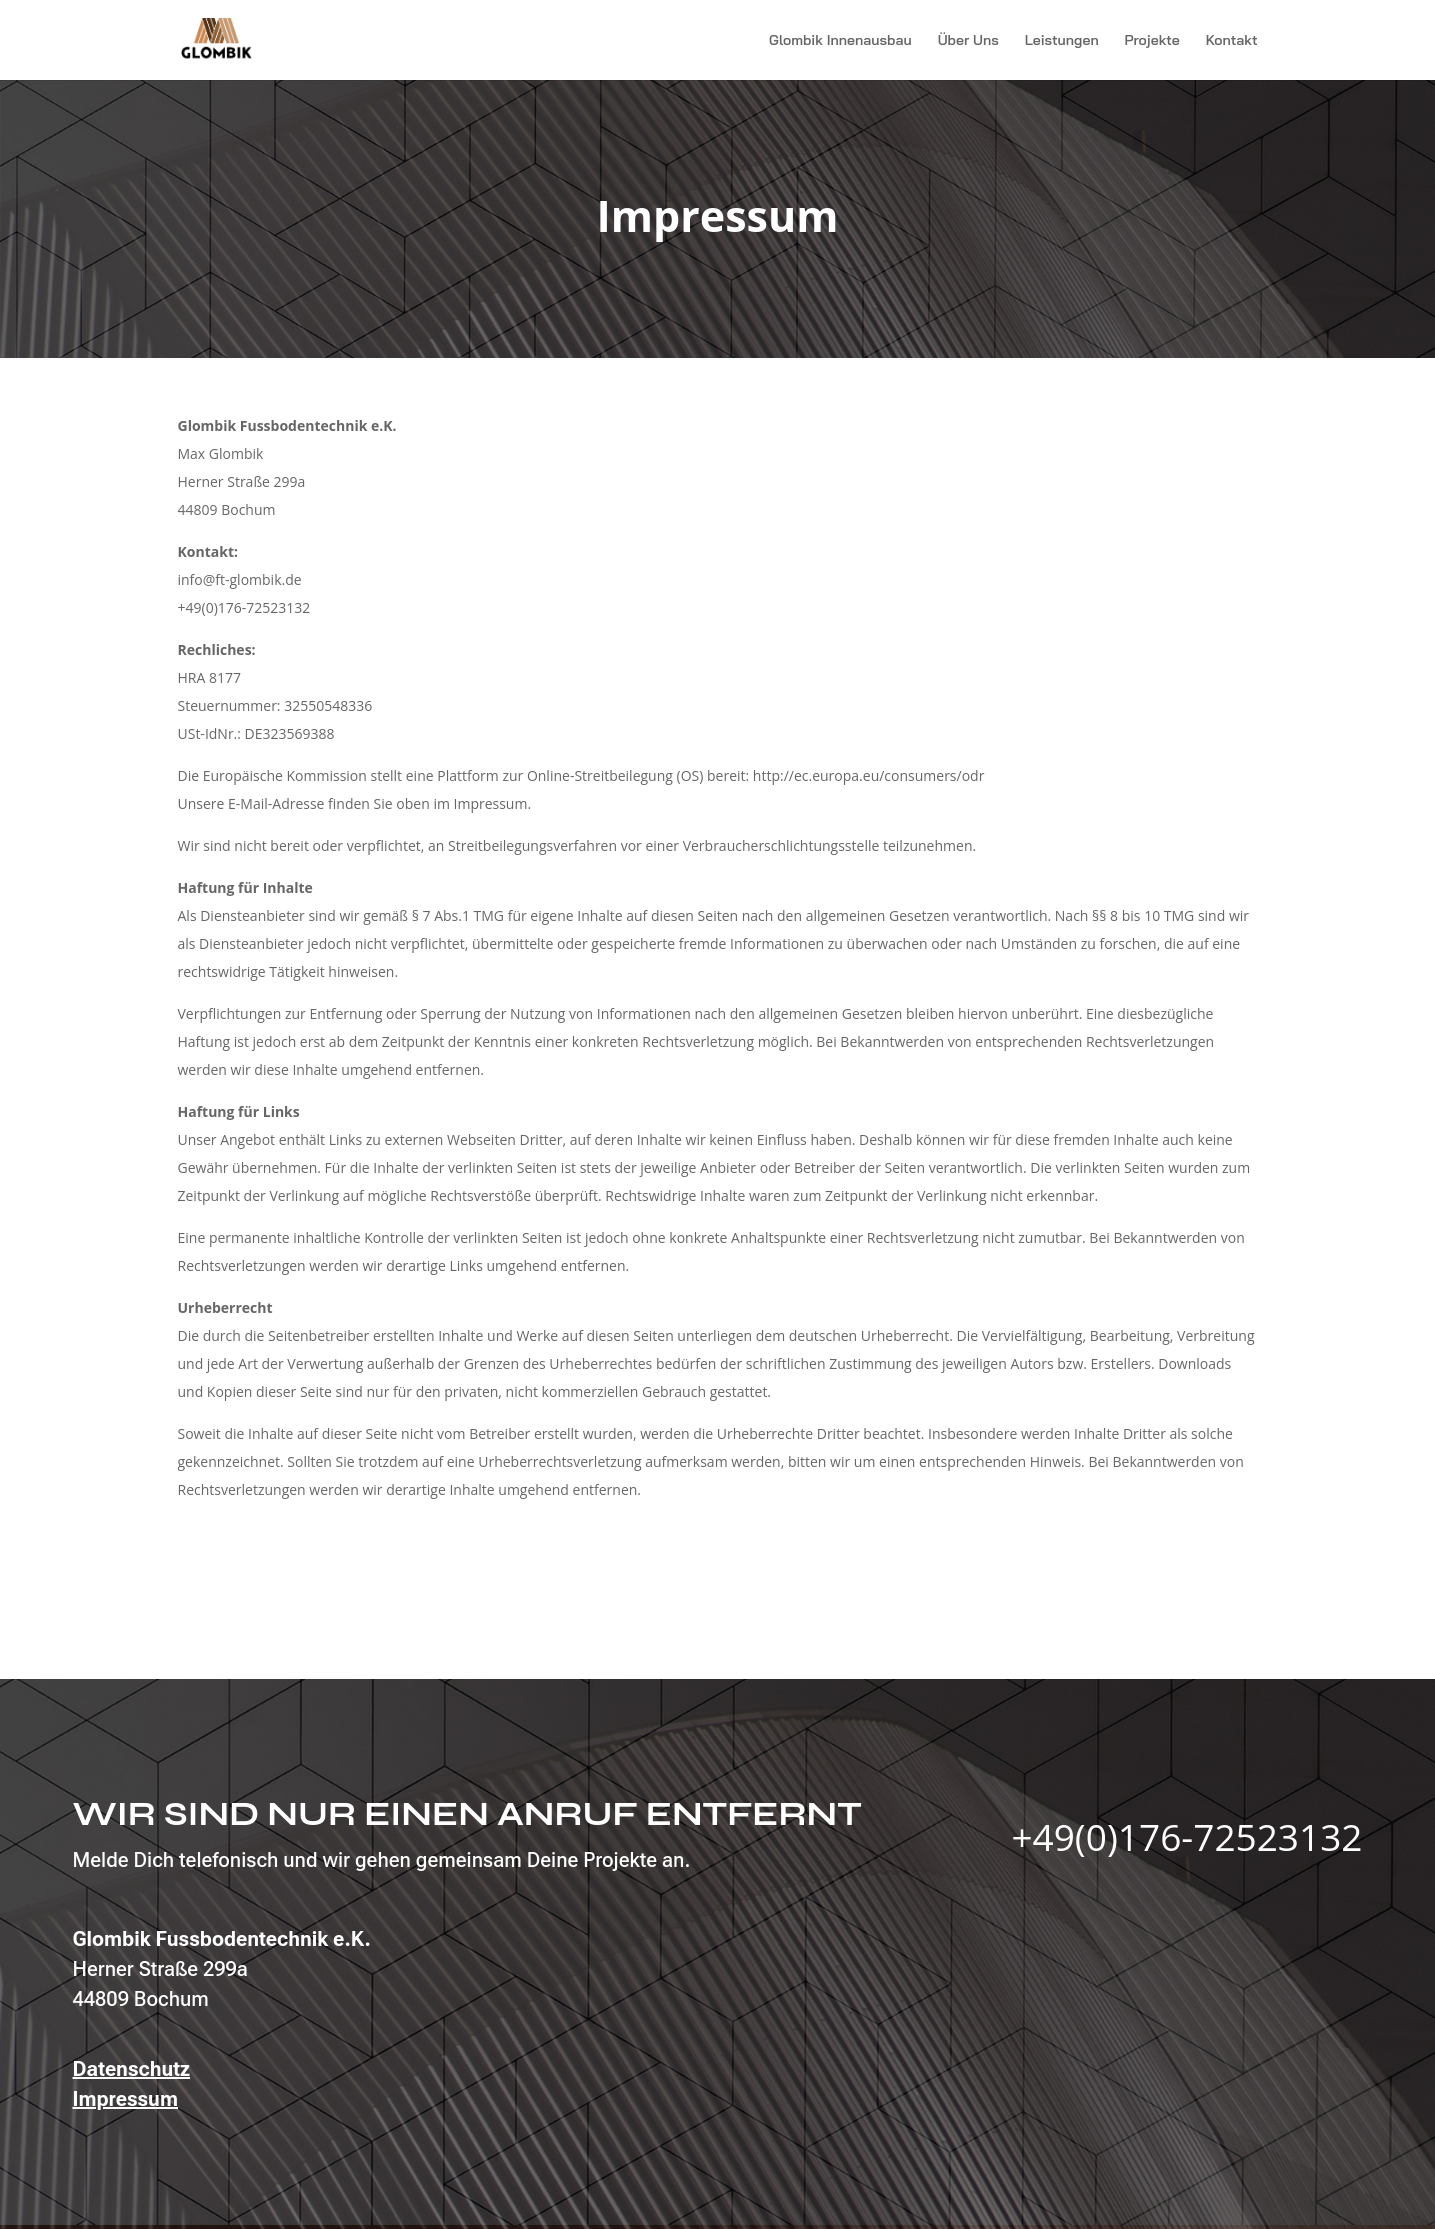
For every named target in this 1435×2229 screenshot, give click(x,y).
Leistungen (1062, 41)
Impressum (125, 2099)
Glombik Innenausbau (840, 41)
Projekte (1152, 41)
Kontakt (1232, 41)
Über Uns (968, 41)
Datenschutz (132, 2069)
